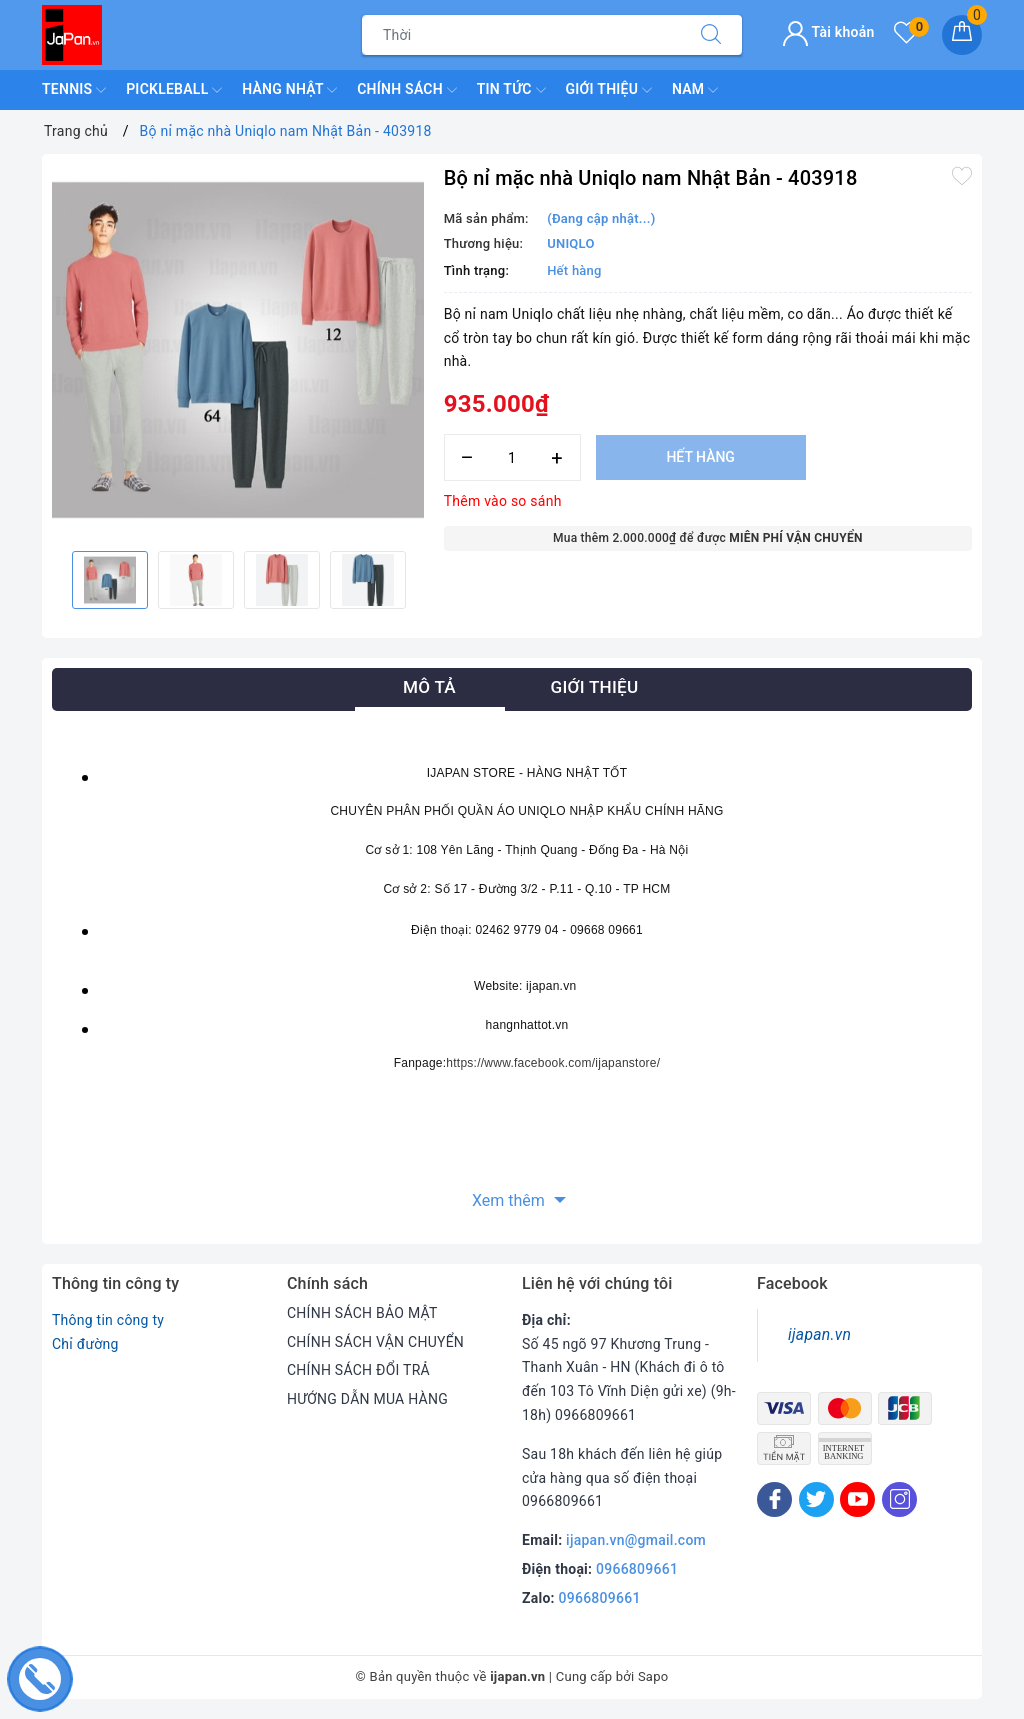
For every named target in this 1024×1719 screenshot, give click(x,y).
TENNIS (74, 90)
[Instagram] (899, 1499)
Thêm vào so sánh (503, 501)
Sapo (653, 1676)
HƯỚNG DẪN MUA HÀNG (367, 1399)
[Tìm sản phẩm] (521, 35)
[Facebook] (774, 1499)
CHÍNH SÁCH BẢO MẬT (362, 1313)
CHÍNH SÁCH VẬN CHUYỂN (375, 1342)
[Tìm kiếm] (711, 35)
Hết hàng (700, 457)
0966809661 (637, 1569)
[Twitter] (816, 1499)
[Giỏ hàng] (962, 35)
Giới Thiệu (609, 90)
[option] (238, 350)
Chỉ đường (85, 1344)
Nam (695, 90)
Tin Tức (511, 90)
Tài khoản (828, 32)
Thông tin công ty (108, 1320)
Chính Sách (406, 90)
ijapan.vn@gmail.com (636, 1540)
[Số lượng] (512, 457)
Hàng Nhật (289, 90)
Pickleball (174, 90)
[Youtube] (857, 1499)
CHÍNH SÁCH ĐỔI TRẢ (358, 1370)
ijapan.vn (819, 1334)
